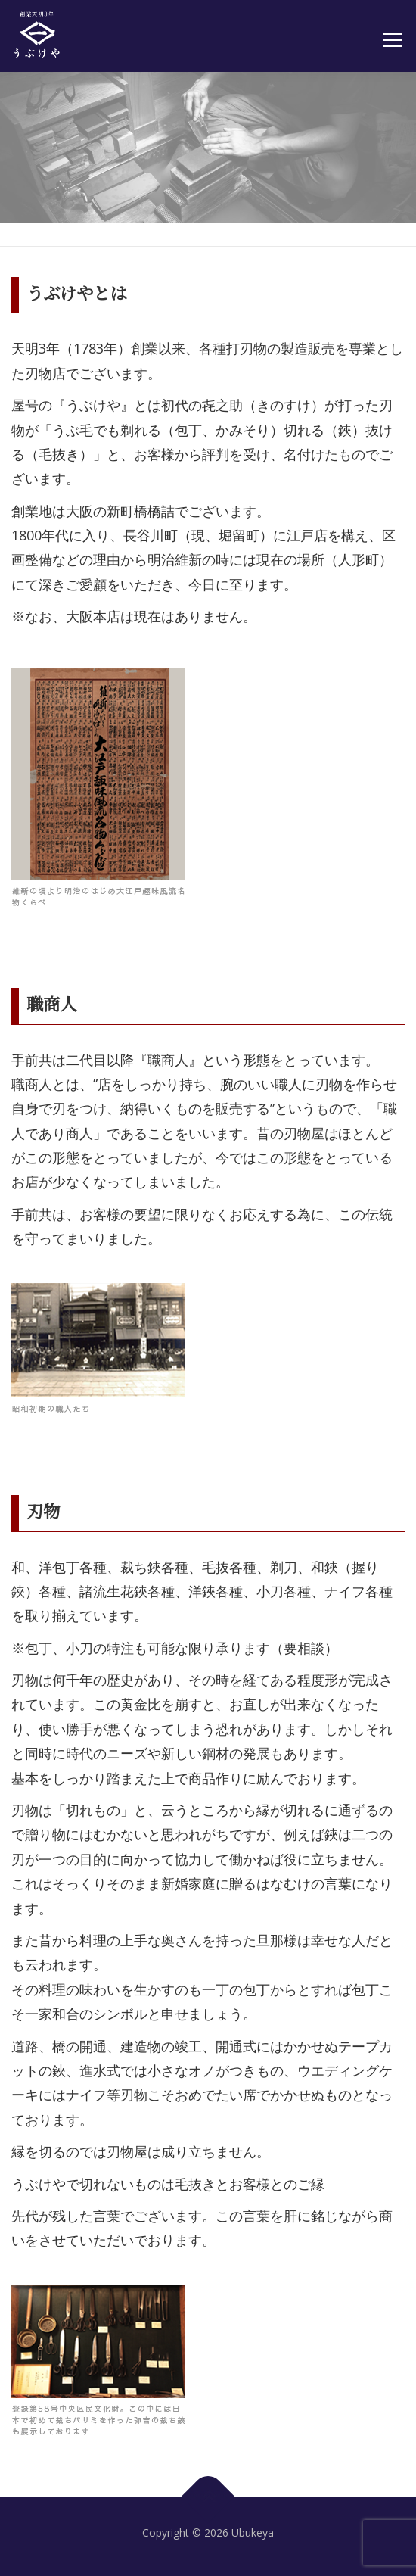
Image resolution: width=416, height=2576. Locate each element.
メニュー (392, 39)
